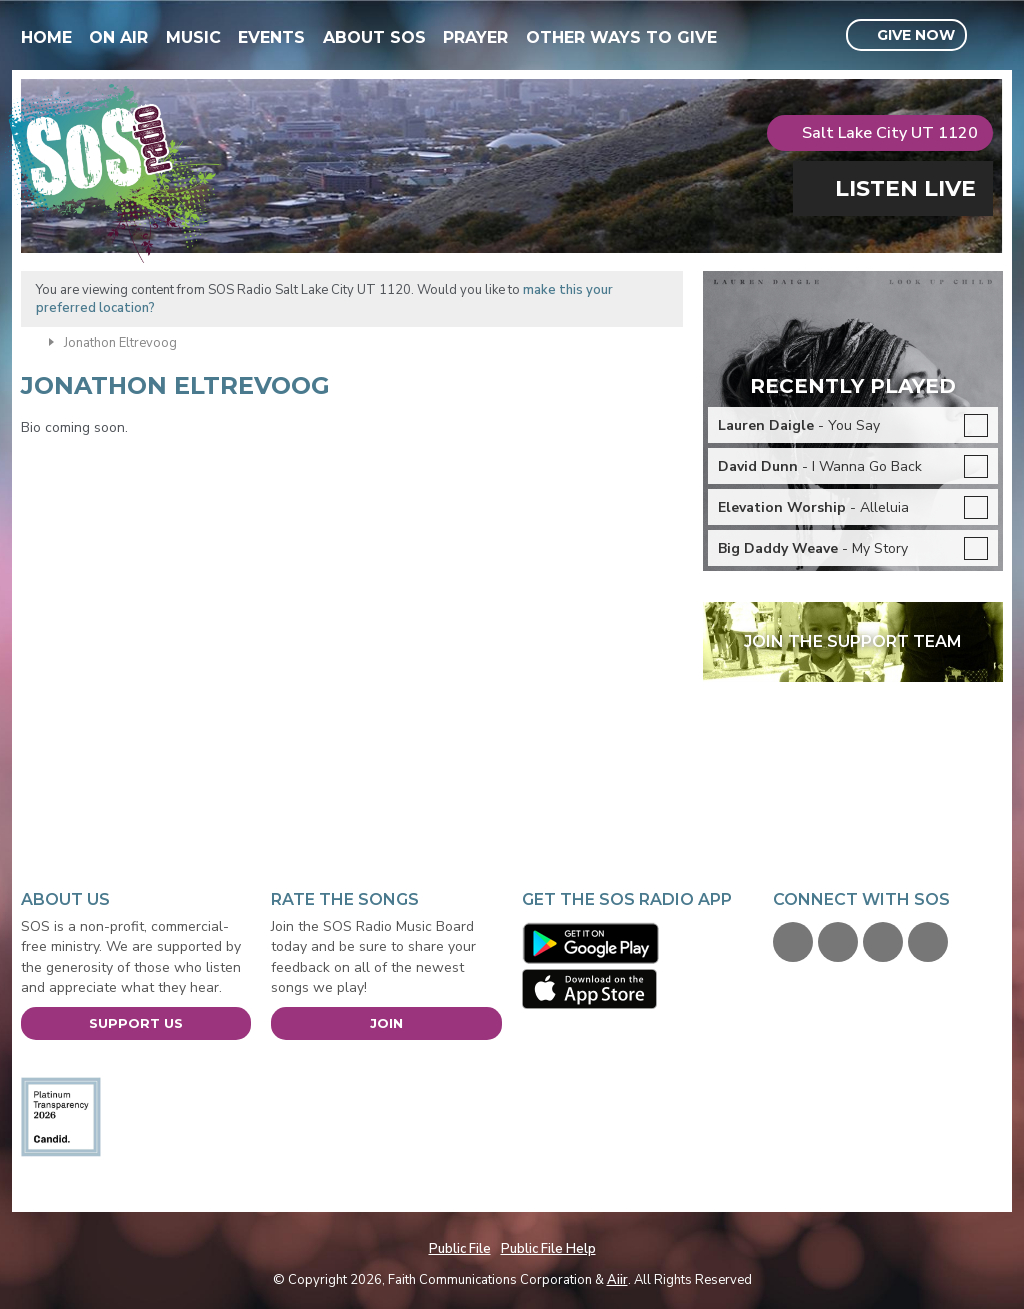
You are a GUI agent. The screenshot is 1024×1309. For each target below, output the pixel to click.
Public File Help (548, 1249)
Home (46, 37)
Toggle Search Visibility (990, 36)
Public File (460, 1249)
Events (271, 37)
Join (386, 1023)
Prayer (475, 37)
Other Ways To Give (621, 37)
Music (193, 37)
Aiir (617, 1280)
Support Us (136, 1023)
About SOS (374, 37)
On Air (118, 37)
